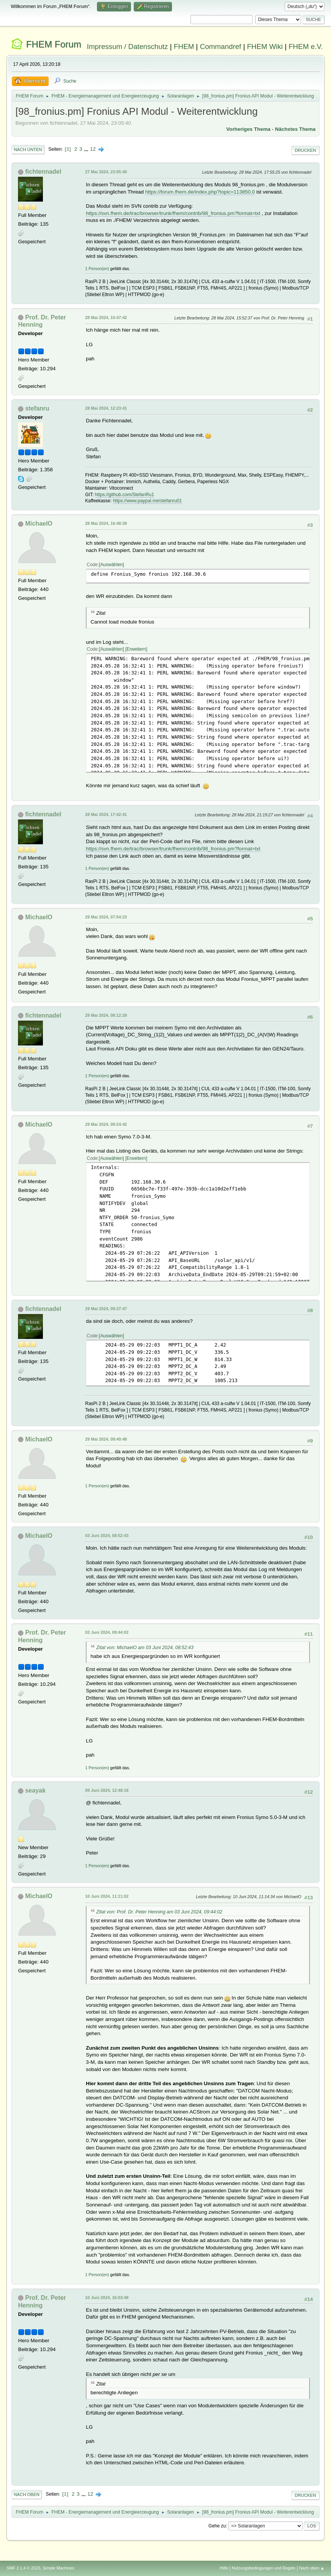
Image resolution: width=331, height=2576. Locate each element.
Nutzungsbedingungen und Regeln (263, 2568)
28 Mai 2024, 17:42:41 (106, 814)
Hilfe (224, 2568)
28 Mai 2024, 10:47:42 (106, 317)
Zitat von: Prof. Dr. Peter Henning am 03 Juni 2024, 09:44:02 (159, 1912)
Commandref (220, 46)
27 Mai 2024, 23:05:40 (106, 171)
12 (93, 149)
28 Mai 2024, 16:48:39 (106, 523)
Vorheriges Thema (248, 129)
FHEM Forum (53, 44)
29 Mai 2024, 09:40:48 (106, 1439)
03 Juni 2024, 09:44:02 (106, 1632)
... (87, 149)
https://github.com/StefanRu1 (124, 494)
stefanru (37, 408)
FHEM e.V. (305, 46)
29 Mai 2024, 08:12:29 (106, 1015)
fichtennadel (43, 171)
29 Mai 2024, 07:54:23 (106, 917)
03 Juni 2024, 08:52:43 (106, 1535)
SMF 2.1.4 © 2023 (23, 2568)
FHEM (184, 46)
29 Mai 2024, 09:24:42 (106, 1124)
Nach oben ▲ (311, 2568)
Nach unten (28, 149)
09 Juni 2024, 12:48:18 (106, 1790)
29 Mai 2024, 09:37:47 (106, 1308)
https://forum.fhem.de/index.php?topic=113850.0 (200, 192)
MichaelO (38, 523)
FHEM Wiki (265, 46)
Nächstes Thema (295, 129)
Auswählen (111, 564)
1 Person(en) (97, 268)
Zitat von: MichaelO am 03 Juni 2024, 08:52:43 (144, 1647)
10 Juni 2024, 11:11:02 (106, 1896)
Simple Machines (58, 2568)
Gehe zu (217, 2526)
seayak (35, 1790)
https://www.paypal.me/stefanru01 (147, 500)
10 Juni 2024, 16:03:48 (106, 2297)
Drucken (305, 150)
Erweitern (136, 649)
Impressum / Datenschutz (127, 46)
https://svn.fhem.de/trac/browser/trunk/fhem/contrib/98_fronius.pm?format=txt (173, 213)
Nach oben (26, 2494)
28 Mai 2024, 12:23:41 (106, 408)
